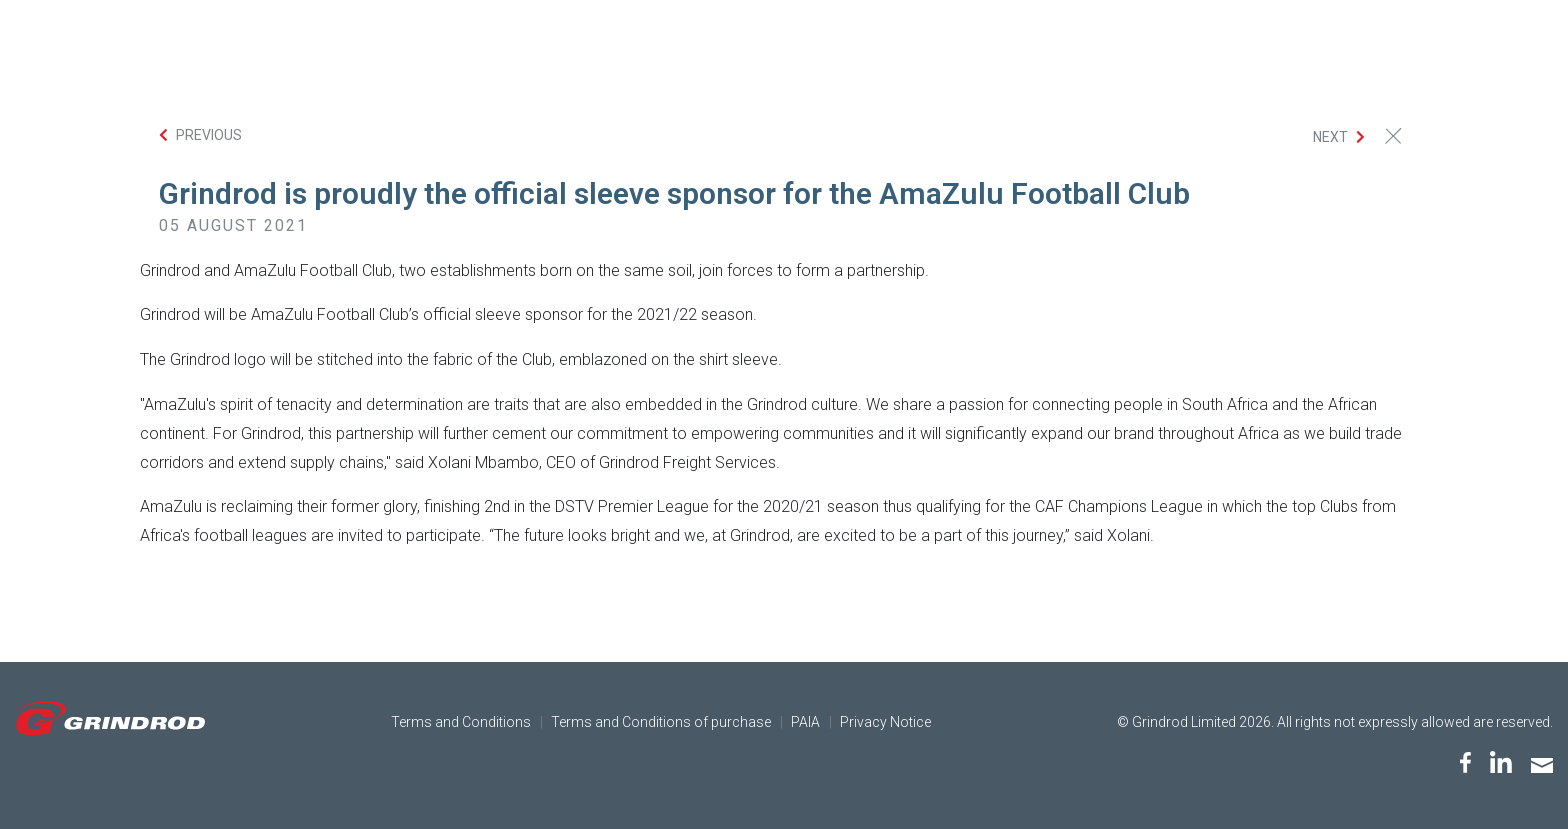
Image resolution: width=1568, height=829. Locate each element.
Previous (209, 135)
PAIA (805, 722)
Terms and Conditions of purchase (661, 722)
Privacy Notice (885, 722)
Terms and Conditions (461, 722)
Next (1330, 137)
